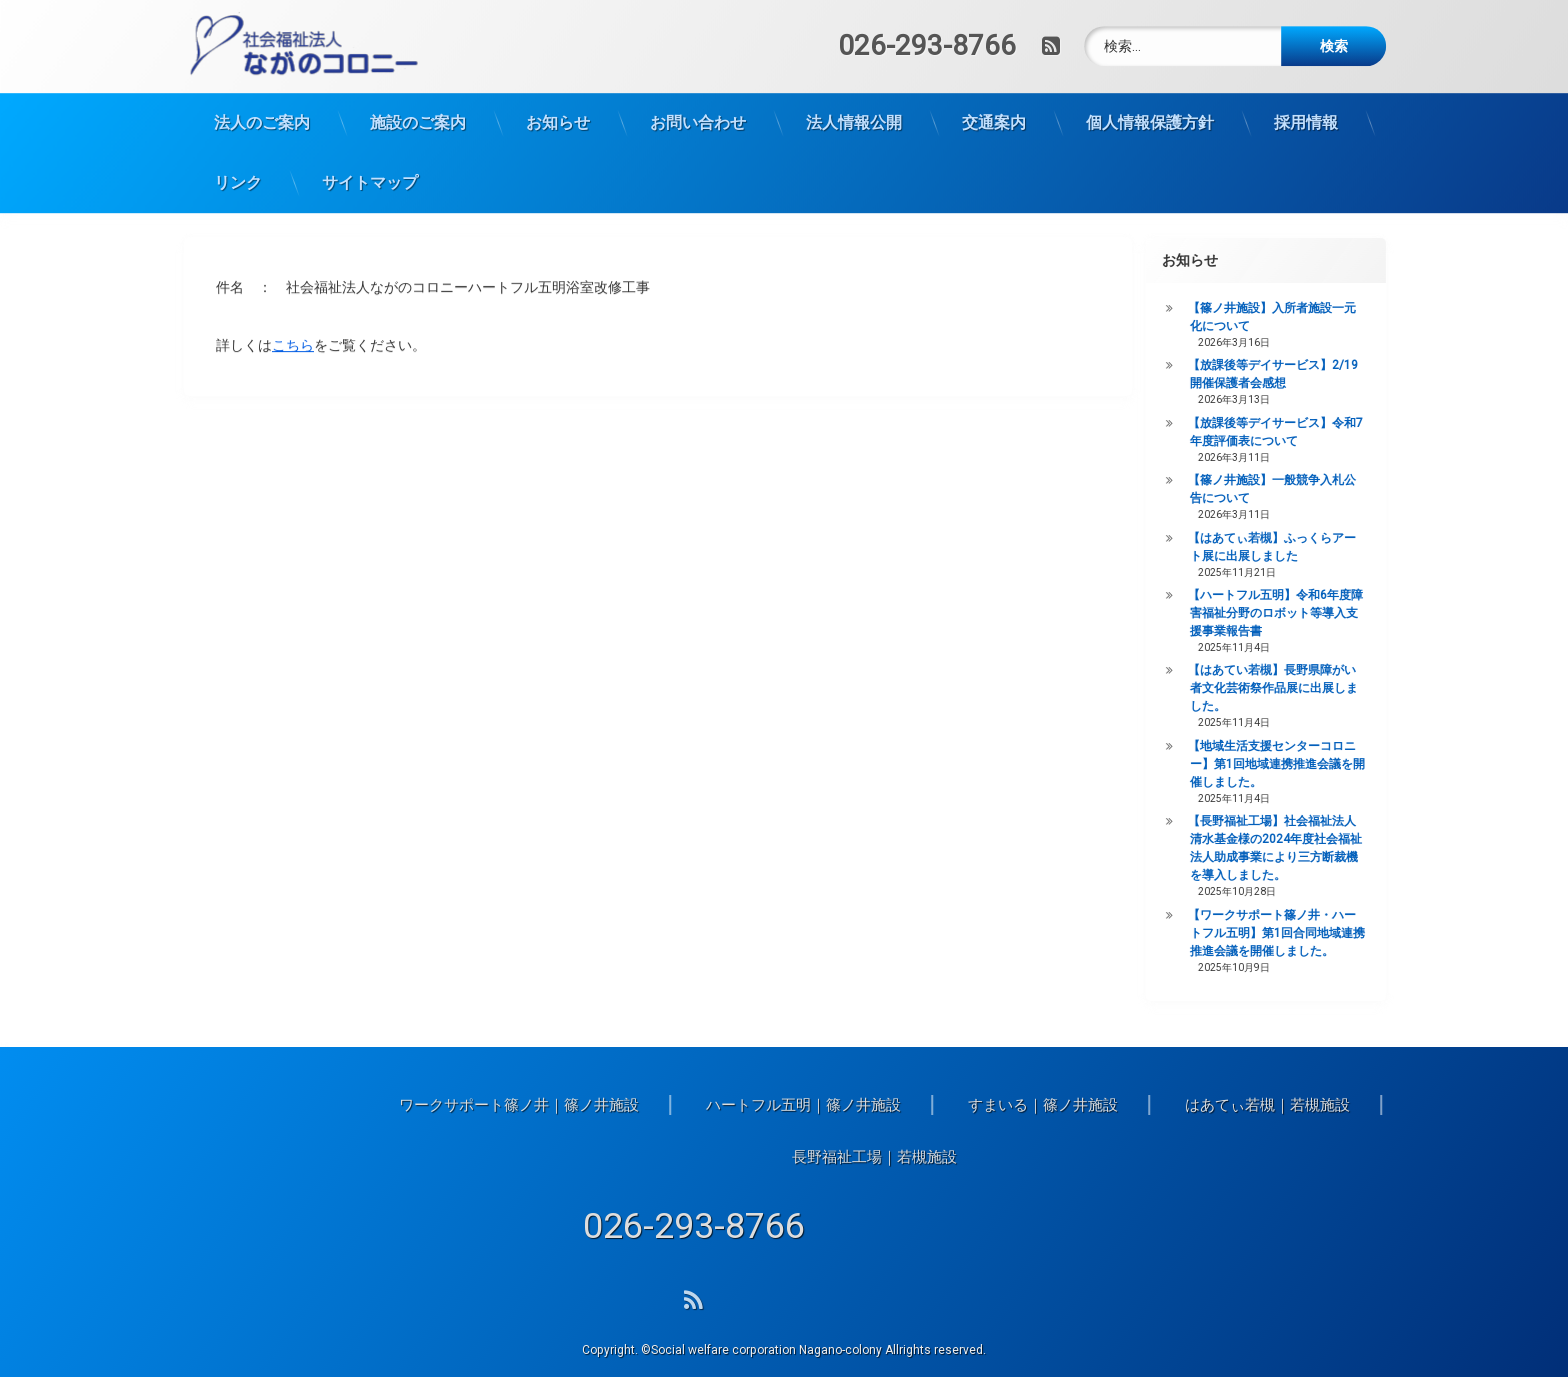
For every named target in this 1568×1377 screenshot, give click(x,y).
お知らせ (558, 90)
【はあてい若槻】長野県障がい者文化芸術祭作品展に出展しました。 (1315, 688)
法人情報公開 (854, 90)
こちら (293, 317)
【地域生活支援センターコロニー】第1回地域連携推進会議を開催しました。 (1318, 764)
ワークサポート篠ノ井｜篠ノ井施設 (1013, 1105)
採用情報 (1306, 90)
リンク (238, 150)
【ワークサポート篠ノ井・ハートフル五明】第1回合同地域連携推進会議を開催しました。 (1318, 933)
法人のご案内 (262, 90)
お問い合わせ (698, 90)
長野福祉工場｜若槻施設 (1368, 1157)
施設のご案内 (418, 90)
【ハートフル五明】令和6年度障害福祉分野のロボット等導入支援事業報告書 (1317, 613)
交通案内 (994, 90)
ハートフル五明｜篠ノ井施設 (1297, 1105)
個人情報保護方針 (1150, 90)
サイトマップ (370, 150)
